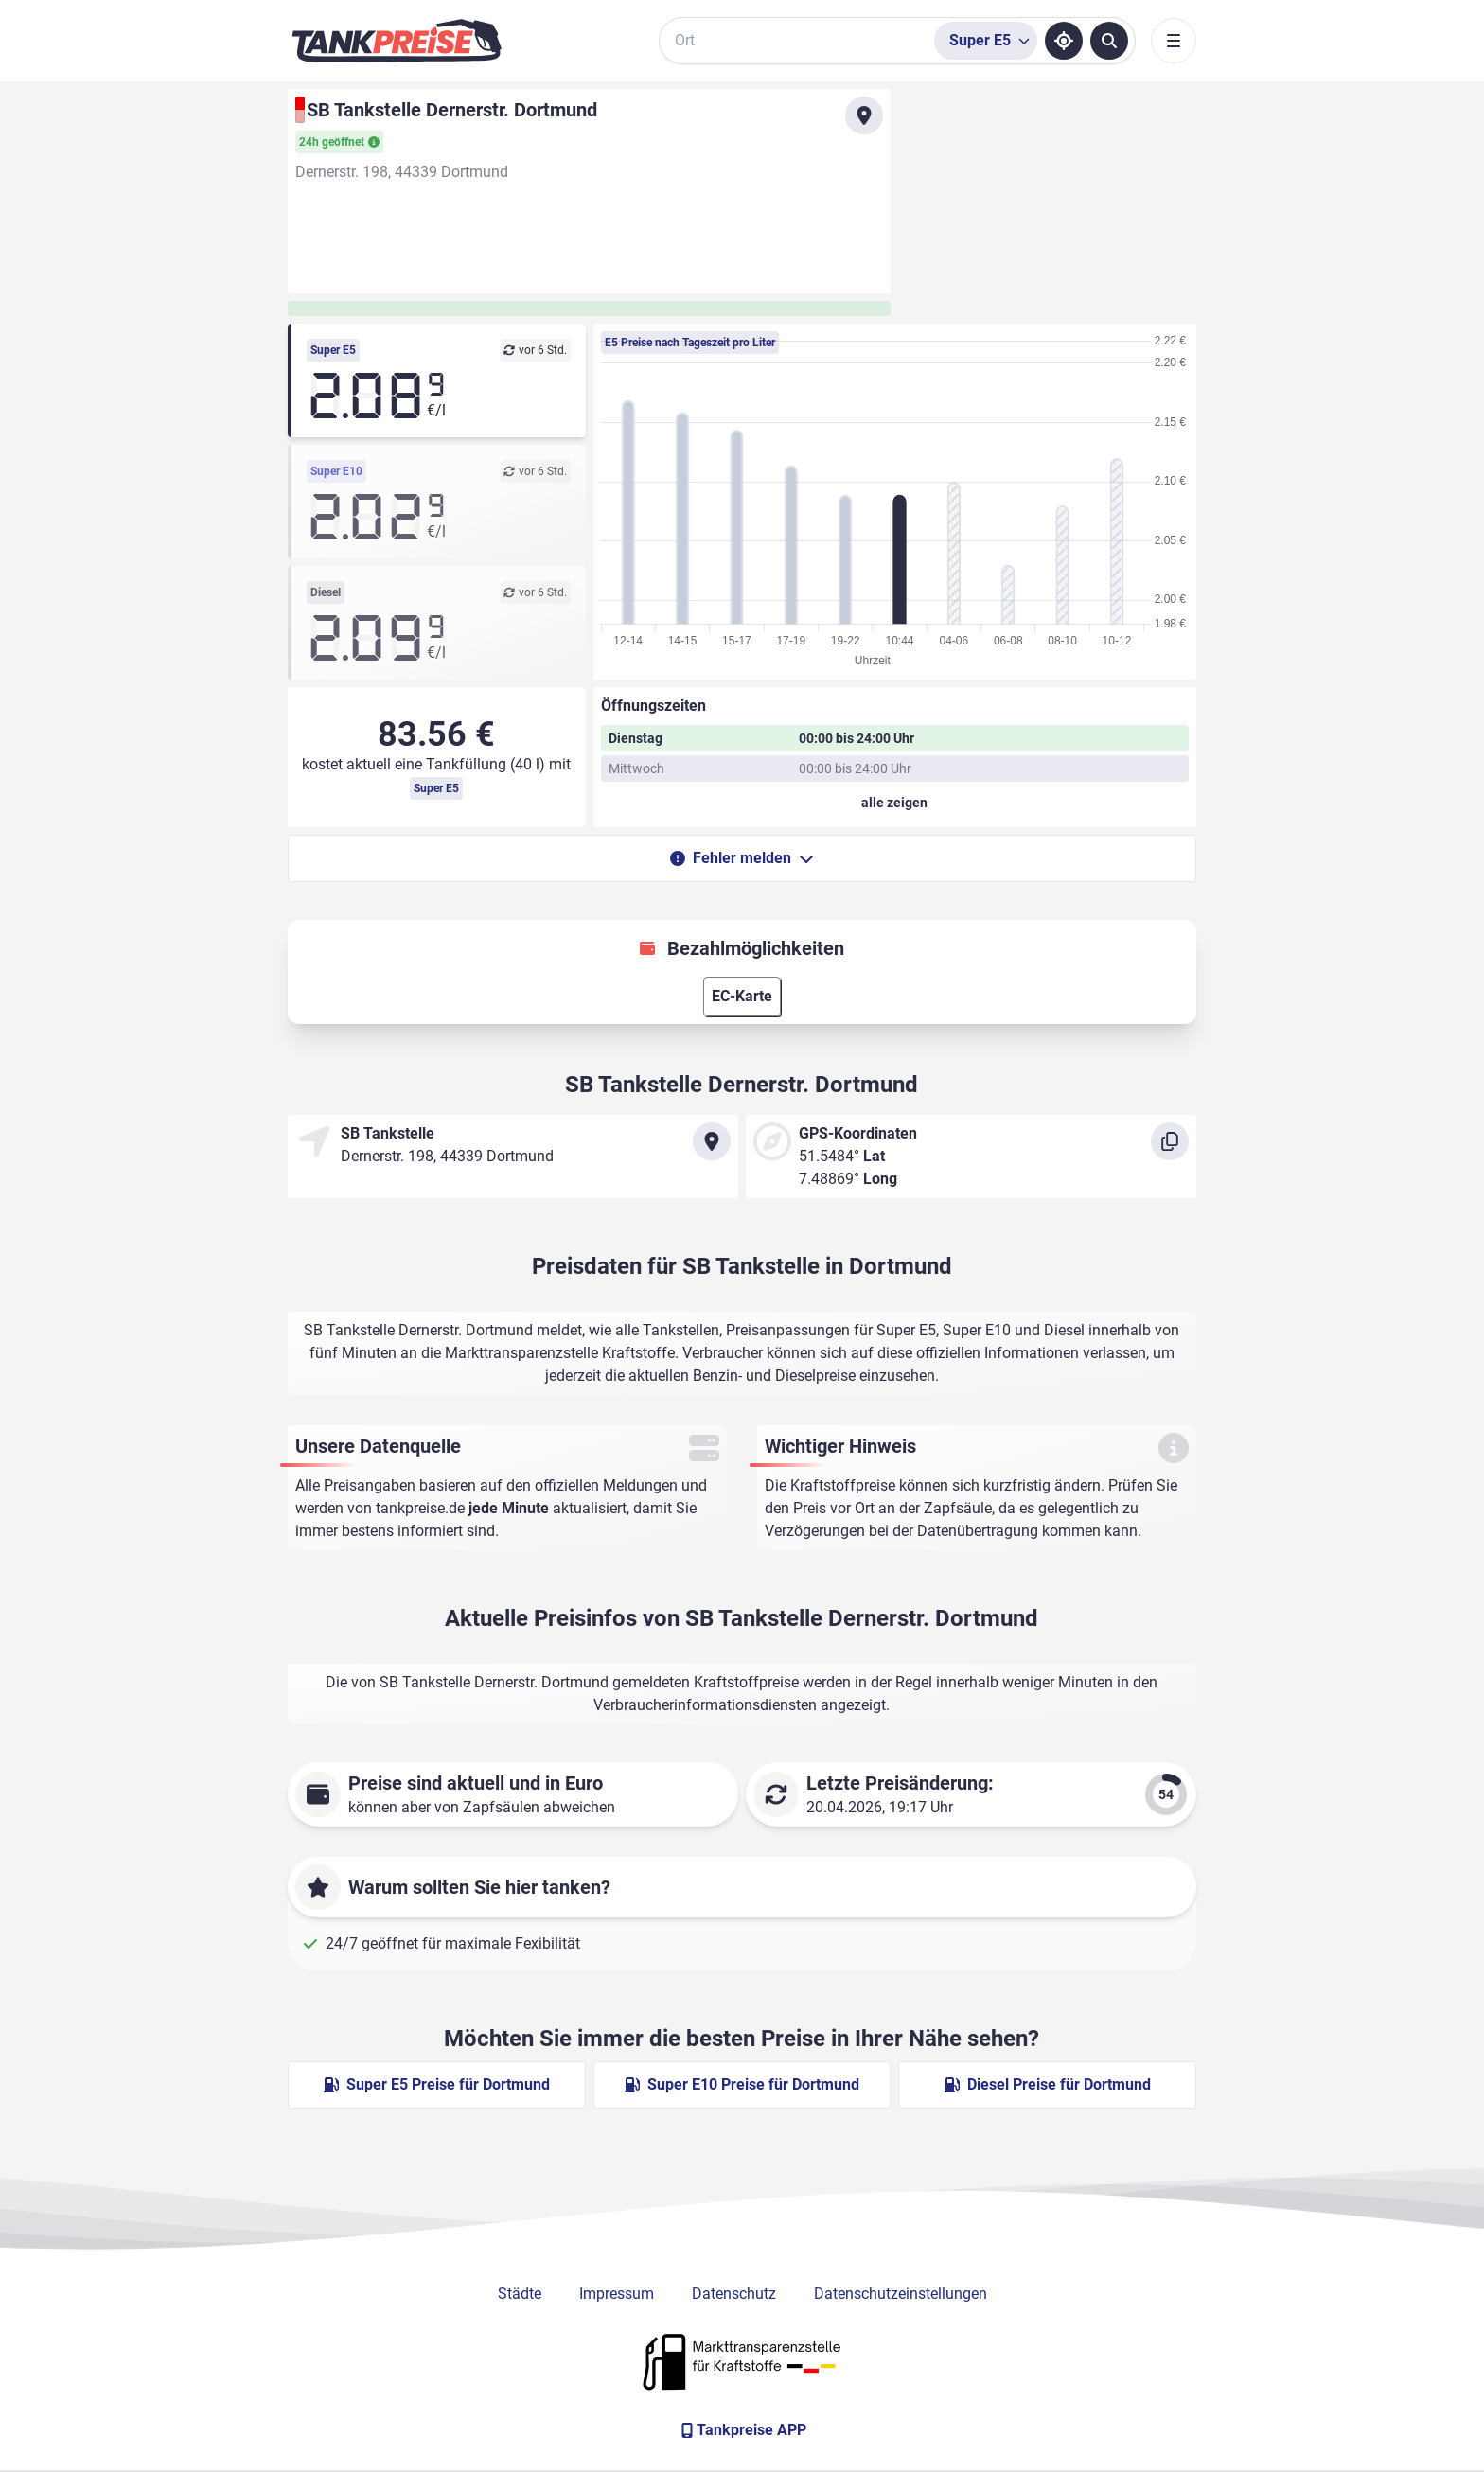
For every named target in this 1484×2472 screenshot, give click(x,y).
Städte (519, 2294)
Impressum (616, 2294)
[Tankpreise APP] (742, 2430)
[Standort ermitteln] (1064, 41)
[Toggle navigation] (1173, 40)
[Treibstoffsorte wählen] (985, 41)
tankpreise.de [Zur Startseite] (420, 1508)
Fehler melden (742, 858)
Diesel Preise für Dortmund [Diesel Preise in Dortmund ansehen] (1048, 2084)
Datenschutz (734, 2294)
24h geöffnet (339, 142)
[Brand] (396, 40)
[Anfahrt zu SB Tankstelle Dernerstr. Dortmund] (864, 115)
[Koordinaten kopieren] (1170, 1141)
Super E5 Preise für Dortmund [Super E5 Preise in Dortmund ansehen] (437, 2084)
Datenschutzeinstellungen (900, 2294)
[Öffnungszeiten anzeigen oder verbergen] (895, 803)
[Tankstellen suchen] (1109, 41)
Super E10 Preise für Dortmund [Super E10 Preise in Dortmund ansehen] (742, 2084)
